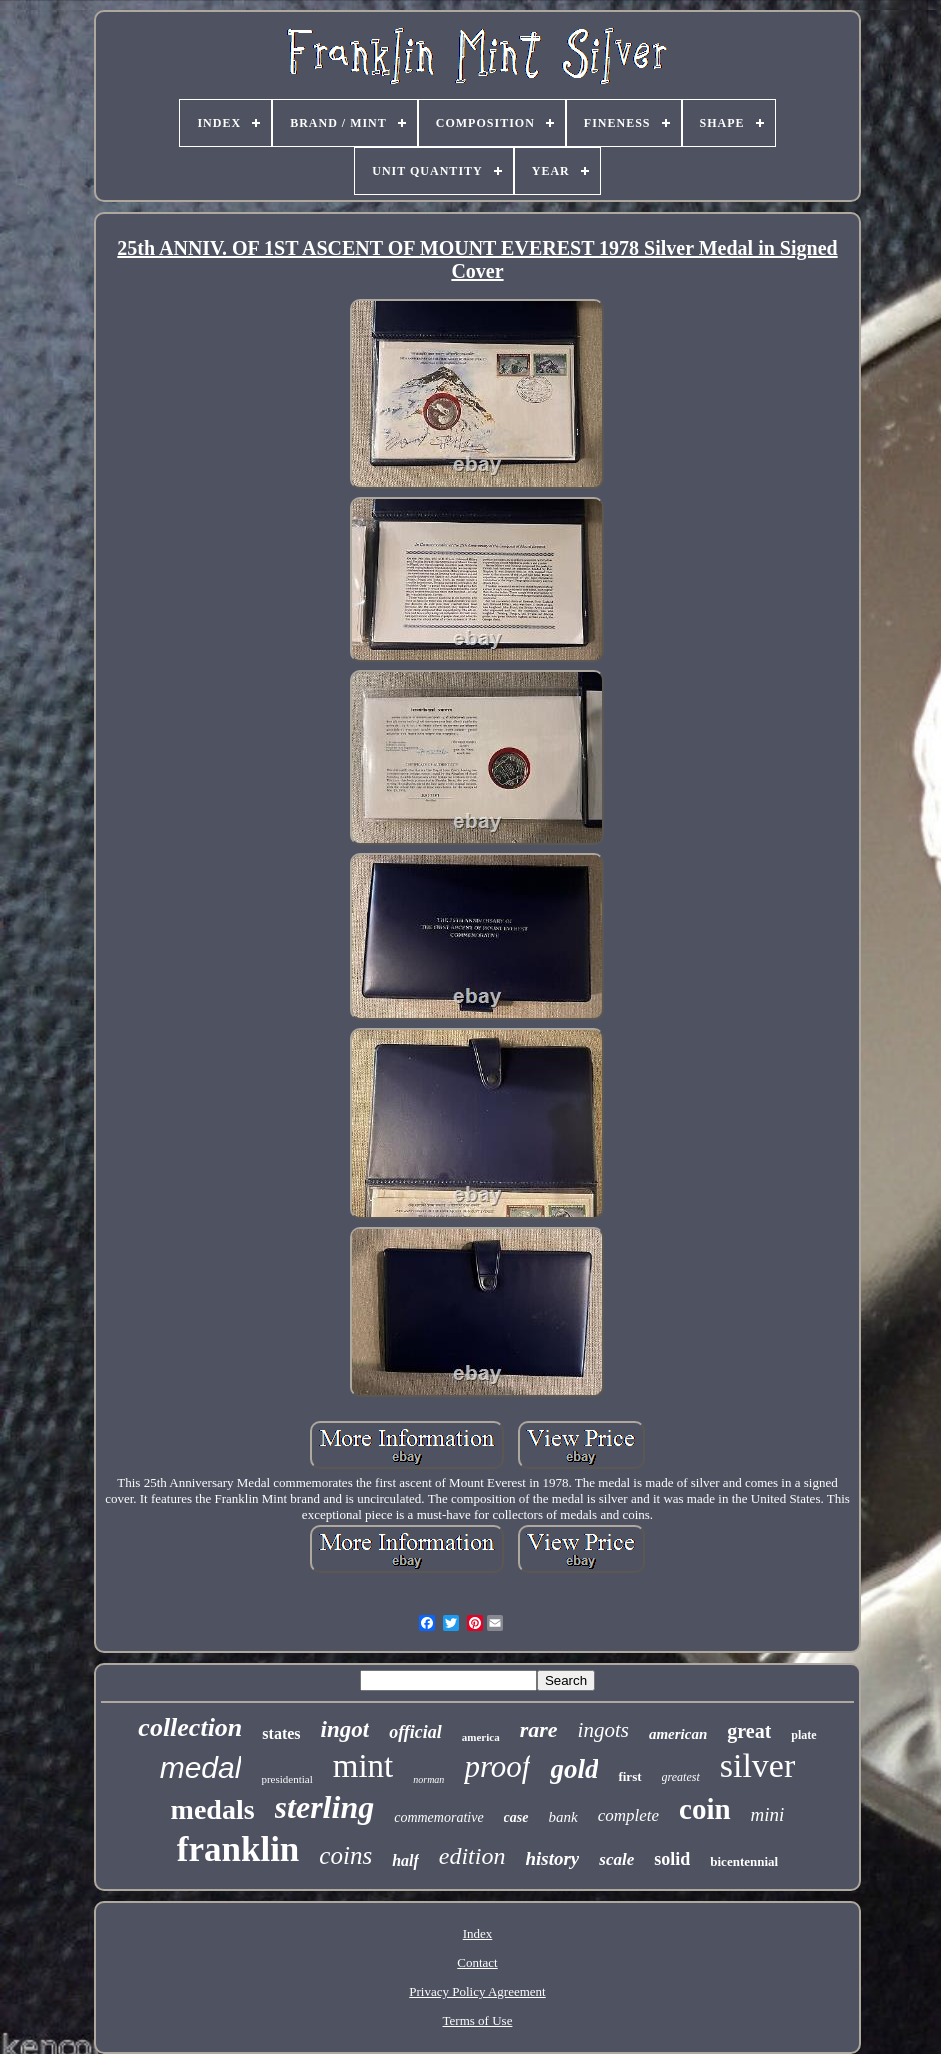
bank (563, 1817)
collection (190, 1727)
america (481, 1737)
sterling (325, 1807)
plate (803, 1735)
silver (758, 1765)
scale (616, 1859)
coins (345, 1855)
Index (478, 1933)
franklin (238, 1849)
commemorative (438, 1817)
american (678, 1734)
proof (497, 1766)
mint (363, 1766)
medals (213, 1809)
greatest (681, 1777)
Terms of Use (478, 2020)
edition (472, 1856)
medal (201, 1767)
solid (672, 1859)
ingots (603, 1730)
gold (574, 1769)
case (516, 1817)
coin (705, 1809)
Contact (477, 1962)
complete (628, 1815)
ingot (345, 1729)
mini (768, 1814)
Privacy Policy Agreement (477, 1991)
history (552, 1858)
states (281, 1733)
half (405, 1860)
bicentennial (744, 1861)
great (749, 1731)
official (415, 1732)
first (629, 1776)
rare (539, 1729)
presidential (286, 1779)
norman (428, 1779)
